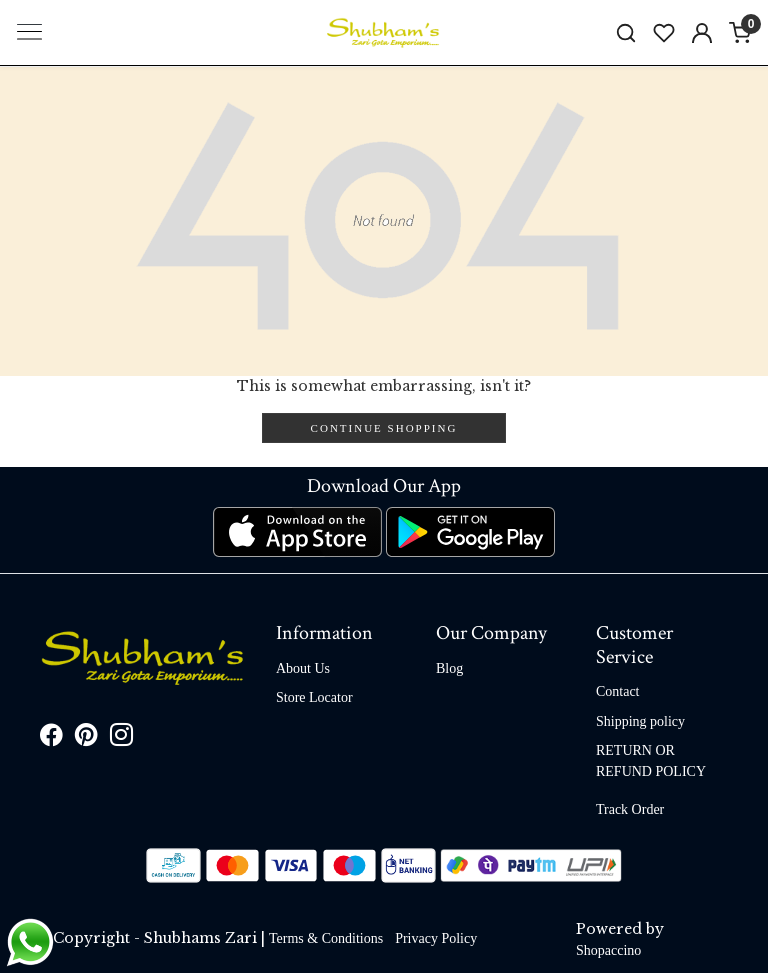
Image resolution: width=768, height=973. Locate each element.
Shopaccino (608, 950)
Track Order (630, 809)
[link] (626, 32)
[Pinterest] (86, 738)
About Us (303, 668)
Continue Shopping (384, 428)
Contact (618, 691)
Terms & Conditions (326, 938)
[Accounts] (702, 33)
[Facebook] (51, 738)
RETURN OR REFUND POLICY (651, 761)
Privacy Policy (436, 938)
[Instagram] (121, 738)
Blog (449, 668)
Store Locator (314, 697)
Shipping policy (640, 721)
